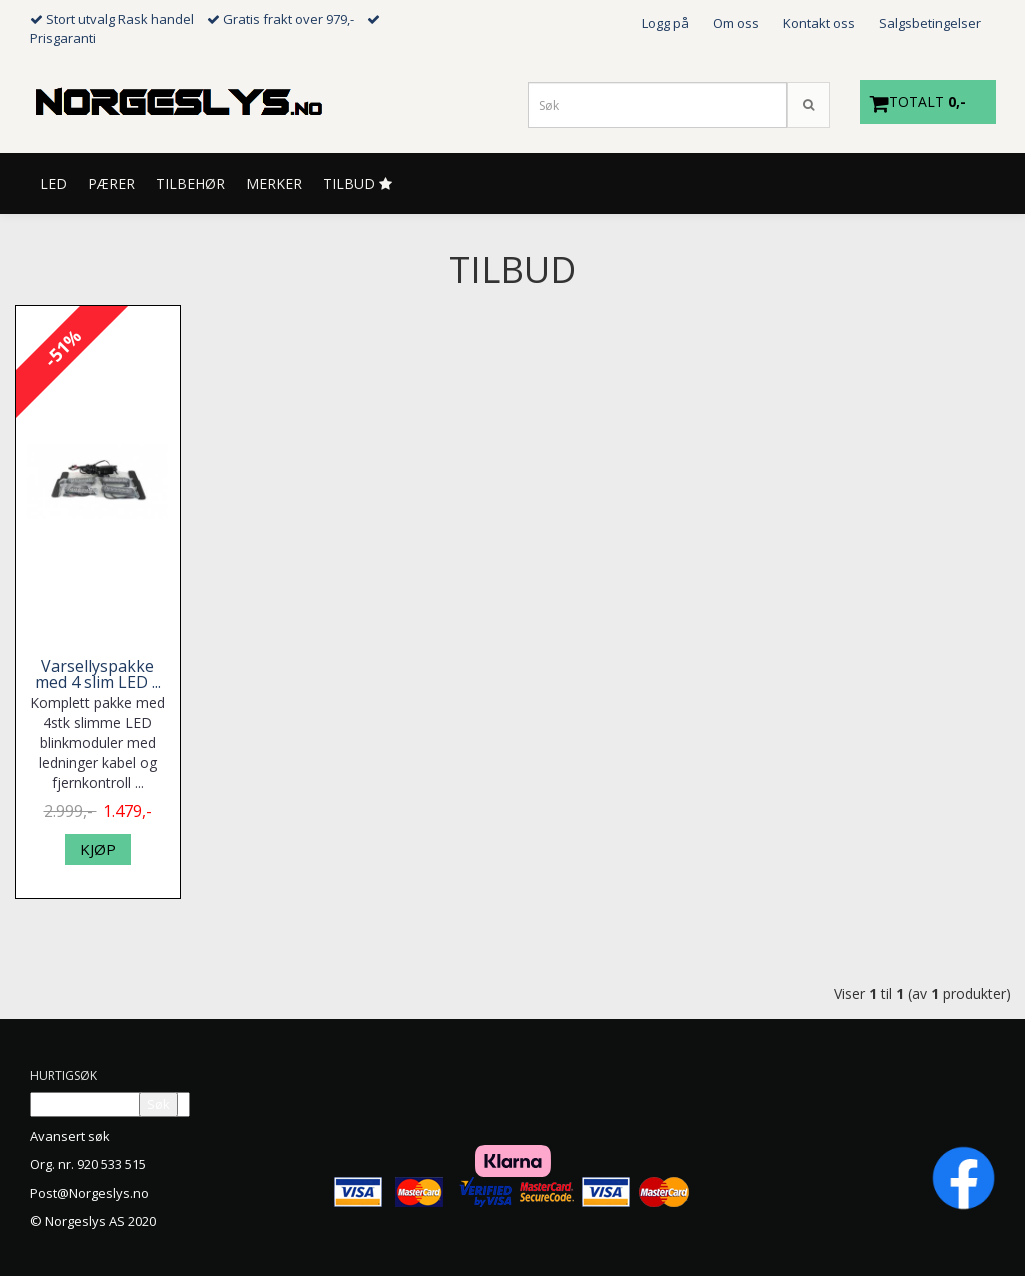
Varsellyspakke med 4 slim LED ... (98, 674)
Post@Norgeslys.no (89, 1193)
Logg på (665, 23)
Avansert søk (70, 1136)
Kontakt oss (819, 23)
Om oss (736, 23)
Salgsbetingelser (930, 23)
